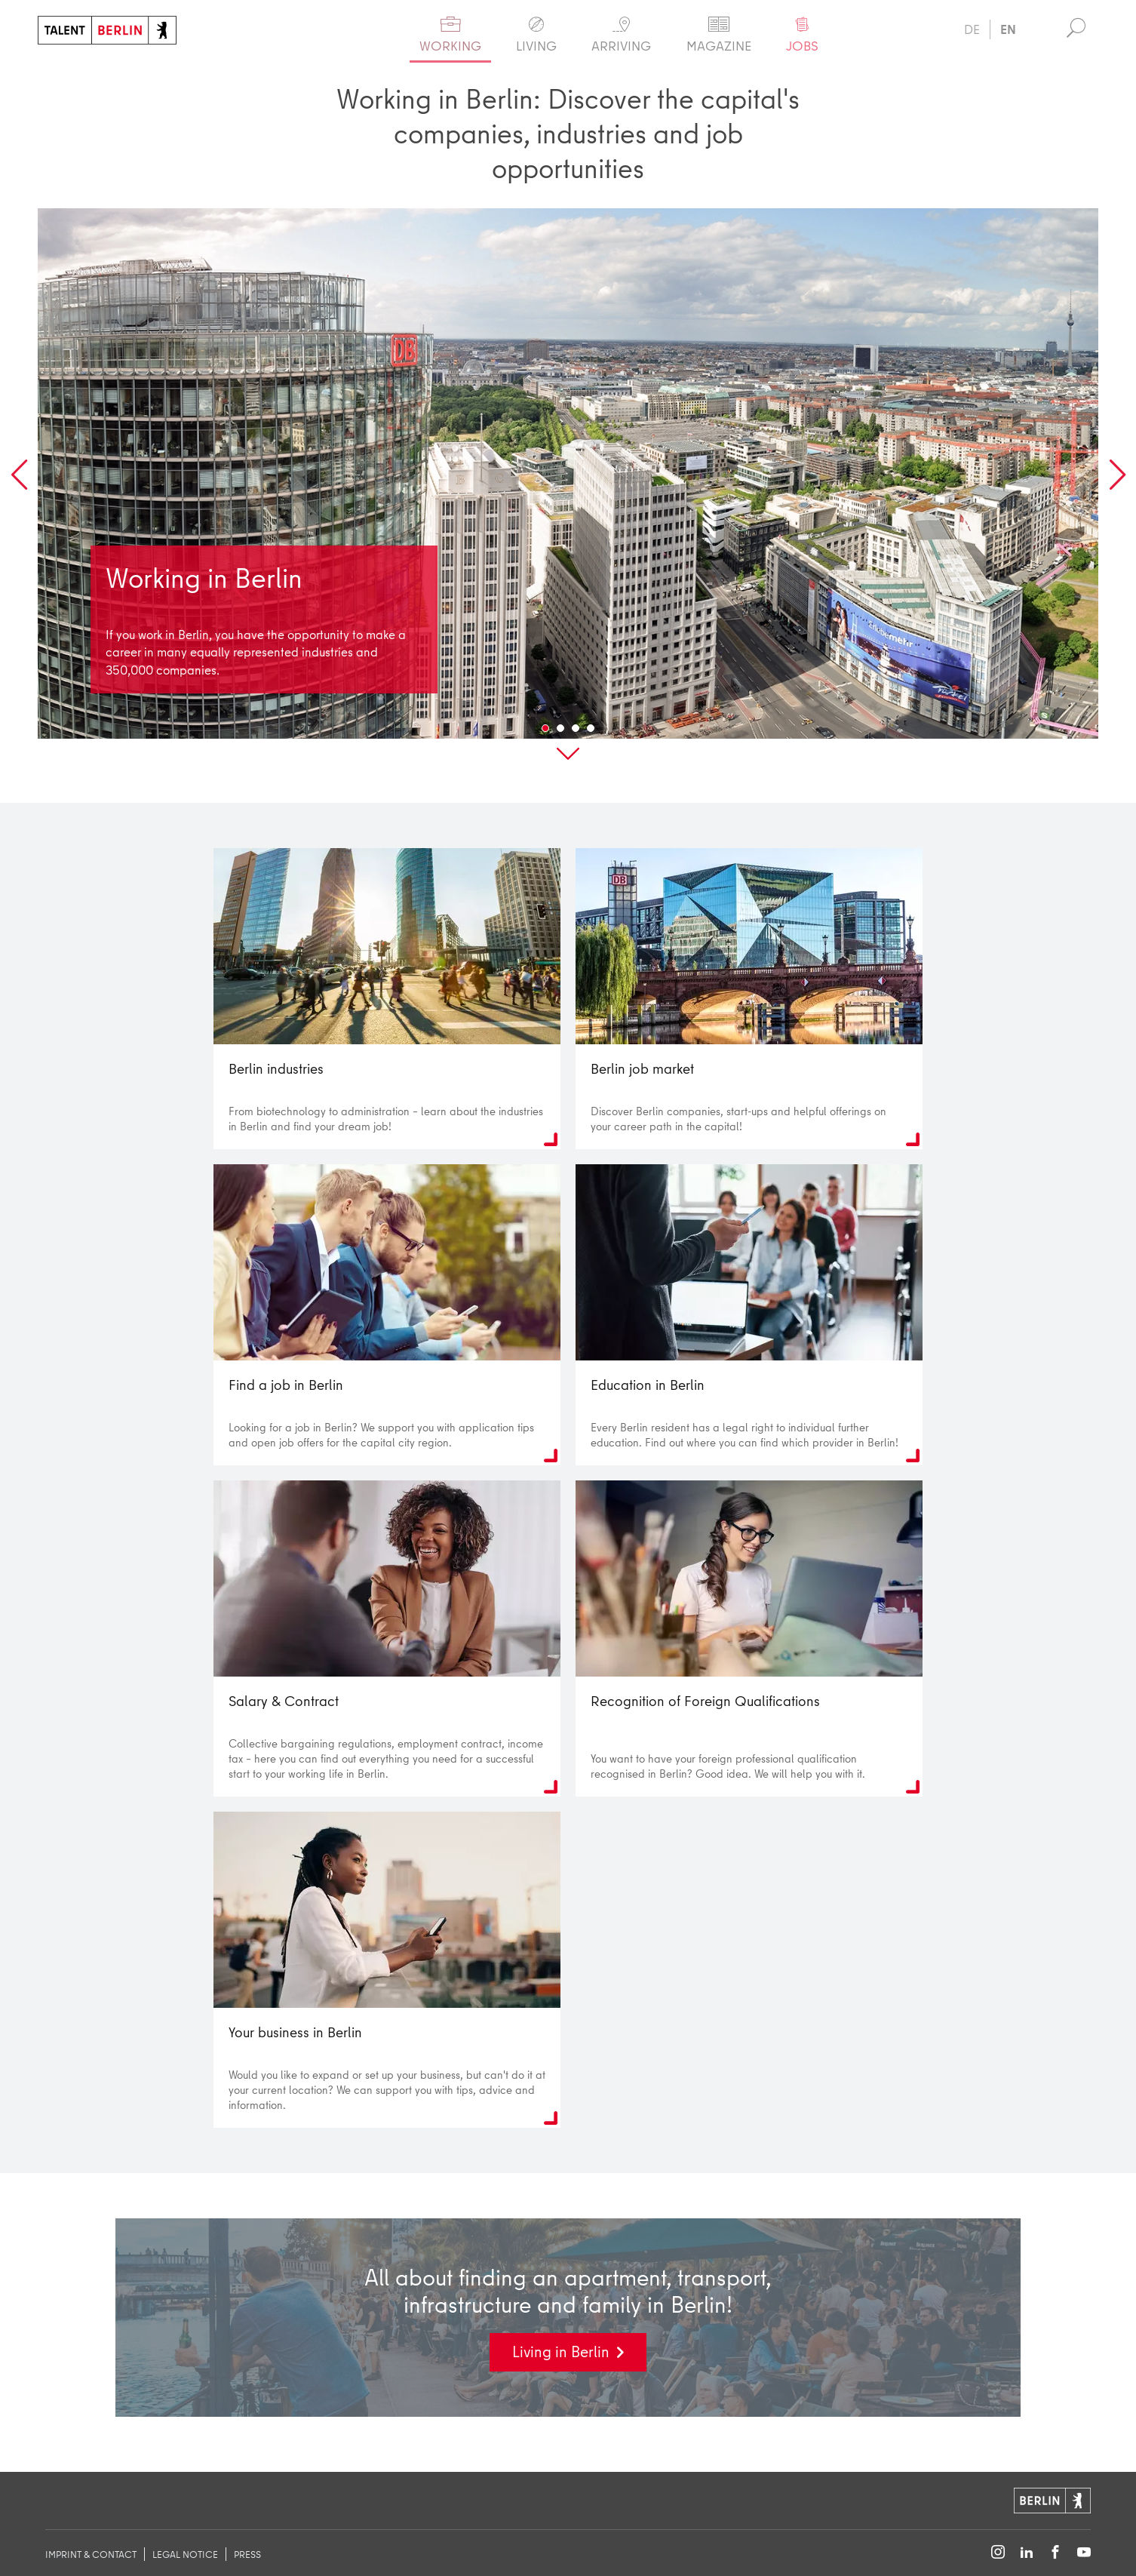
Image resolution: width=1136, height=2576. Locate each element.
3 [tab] (575, 738)
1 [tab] (545, 738)
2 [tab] (560, 738)
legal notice (185, 2554)
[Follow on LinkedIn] (1026, 2553)
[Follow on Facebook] (1055, 2553)
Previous (19, 485)
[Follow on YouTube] (1084, 2553)
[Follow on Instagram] (998, 2553)
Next (1117, 485)
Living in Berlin (560, 2361)
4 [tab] (590, 738)
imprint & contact (91, 2554)
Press (247, 2554)
